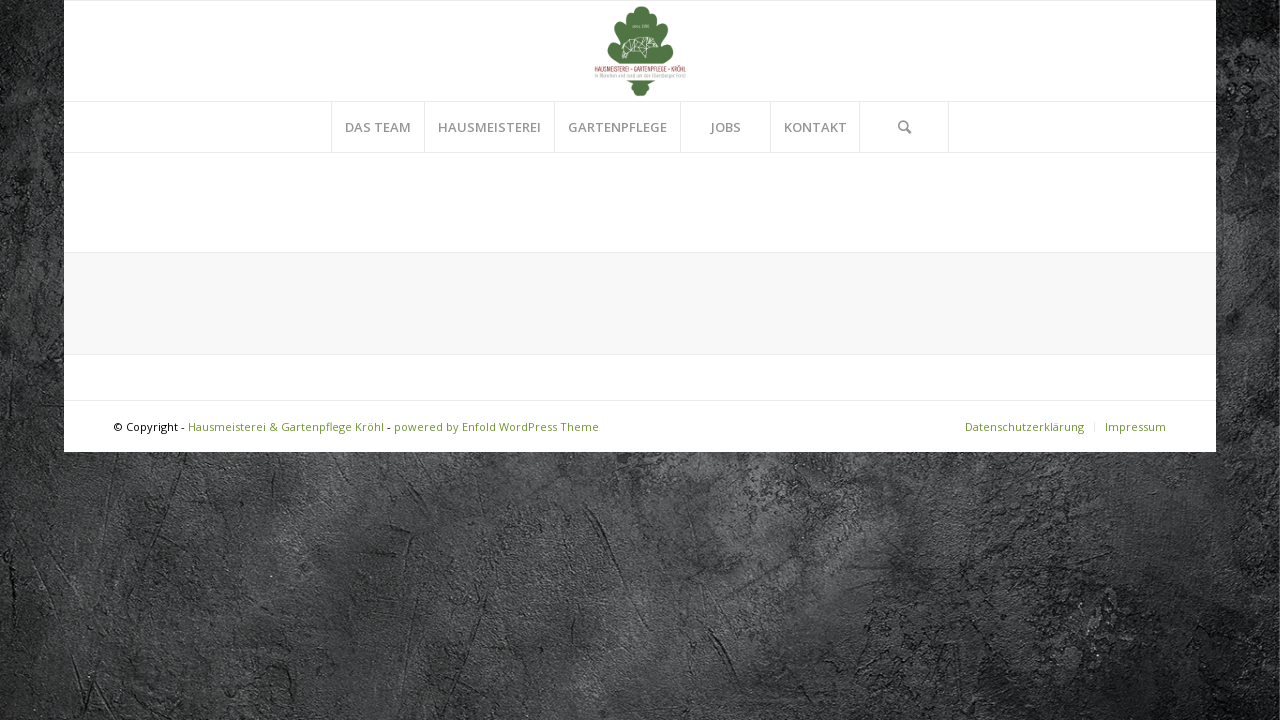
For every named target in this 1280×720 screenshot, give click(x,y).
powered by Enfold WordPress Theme (496, 426)
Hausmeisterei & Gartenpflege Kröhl (286, 426)
